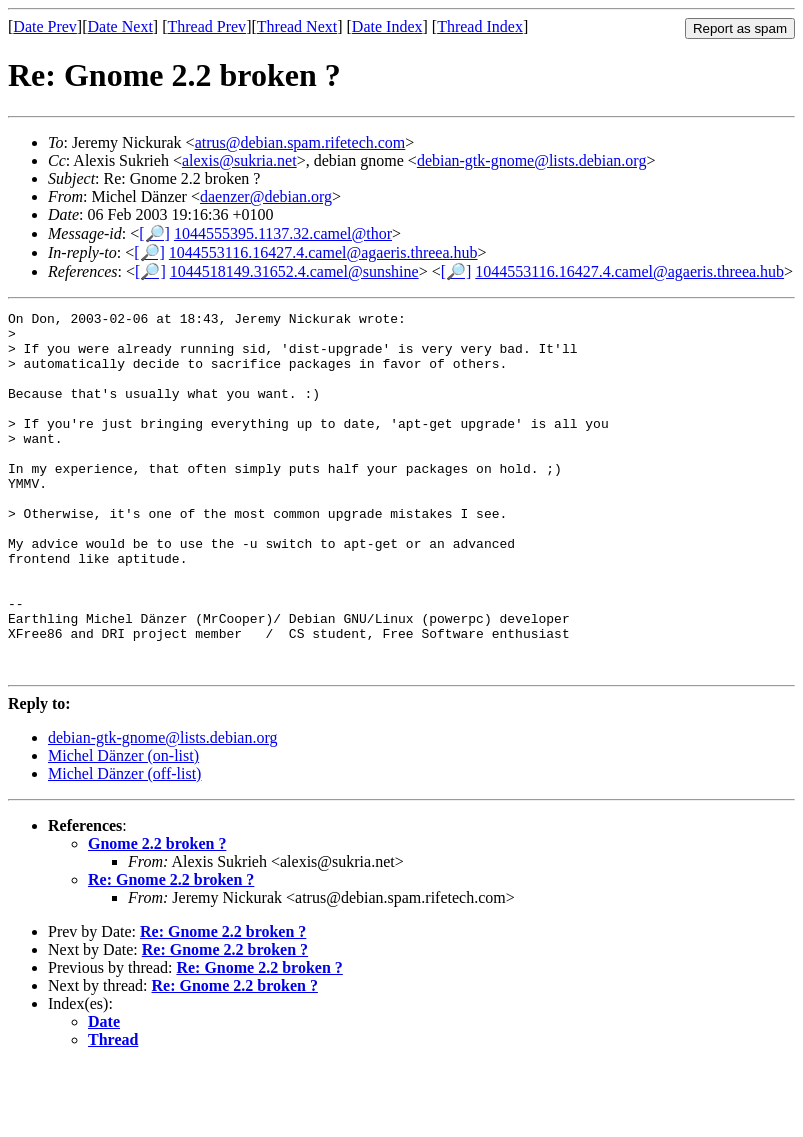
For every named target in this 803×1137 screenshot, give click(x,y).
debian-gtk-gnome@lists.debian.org (532, 160)
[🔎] (154, 233)
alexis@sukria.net (239, 160)
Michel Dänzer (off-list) (124, 845)
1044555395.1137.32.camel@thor (283, 233)
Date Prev (45, 26)
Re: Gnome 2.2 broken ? (171, 951)
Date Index (387, 26)
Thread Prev (206, 26)
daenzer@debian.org (266, 196)
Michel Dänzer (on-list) (123, 827)
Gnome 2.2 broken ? (157, 915)
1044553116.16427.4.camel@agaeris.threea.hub (323, 252)
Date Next (120, 26)
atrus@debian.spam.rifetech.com (300, 142)
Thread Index (480, 26)
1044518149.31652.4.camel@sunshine (294, 271)
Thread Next (297, 26)
